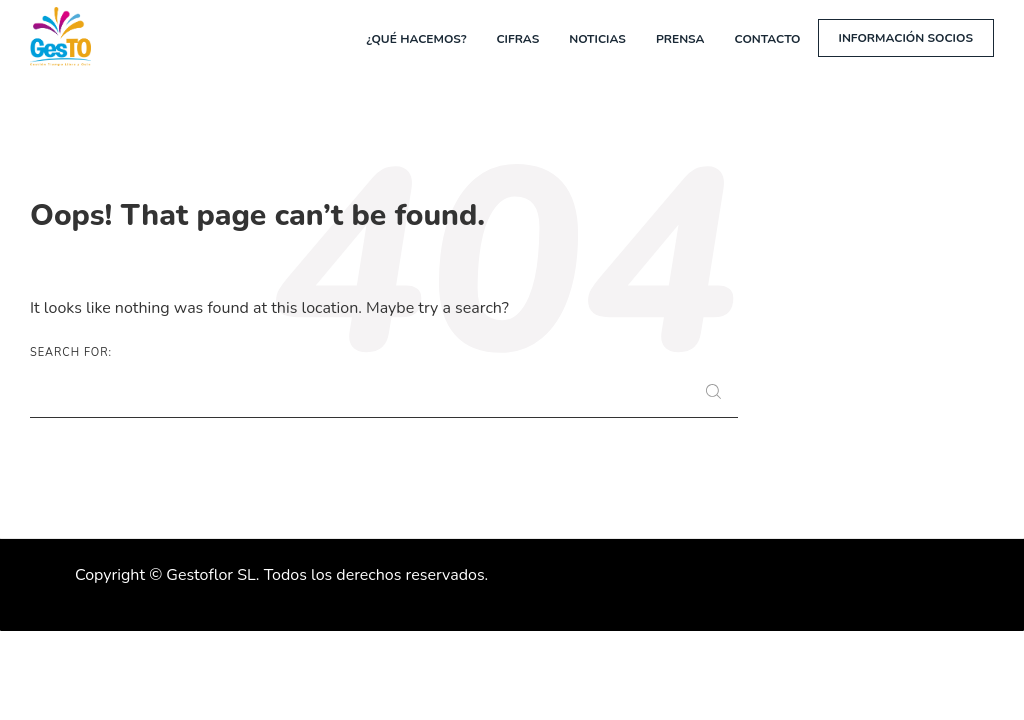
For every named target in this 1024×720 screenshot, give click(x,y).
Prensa (680, 39)
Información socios (906, 38)
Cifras (517, 39)
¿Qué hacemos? (416, 39)
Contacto (768, 39)
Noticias (597, 39)
